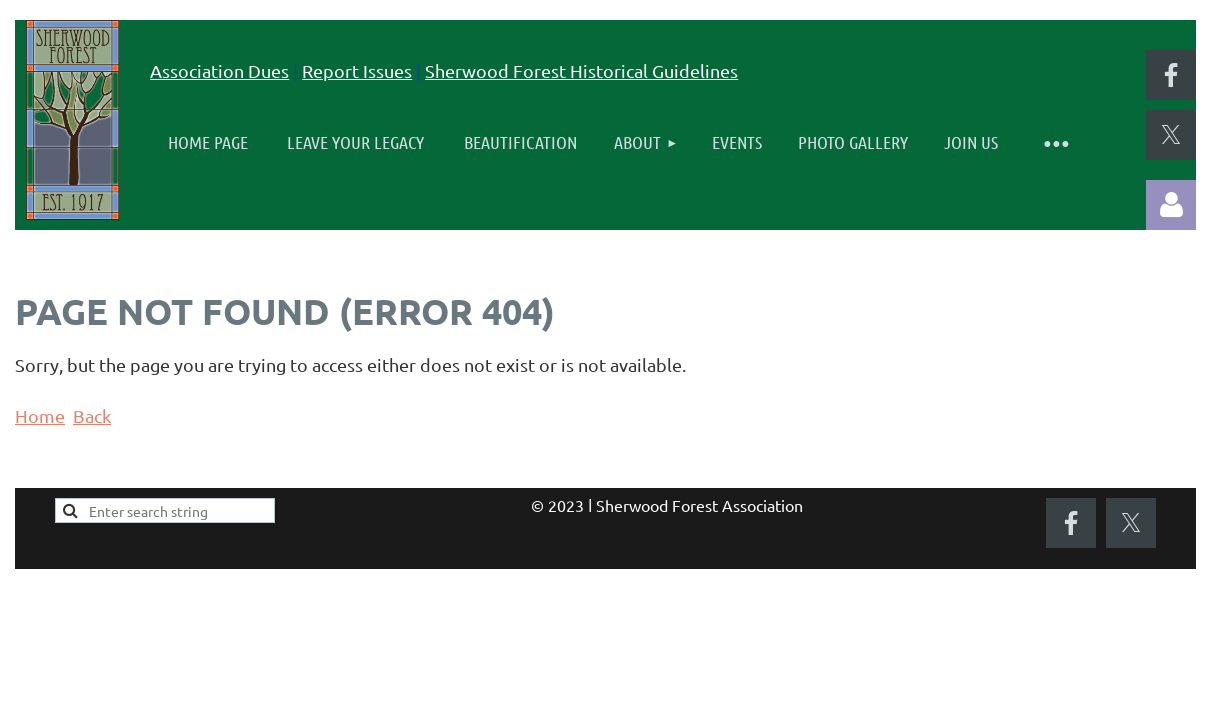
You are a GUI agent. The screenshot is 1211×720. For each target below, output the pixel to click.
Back (92, 415)
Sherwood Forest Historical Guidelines (581, 70)
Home (40, 415)
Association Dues (219, 70)
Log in (1171, 205)
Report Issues (357, 70)
